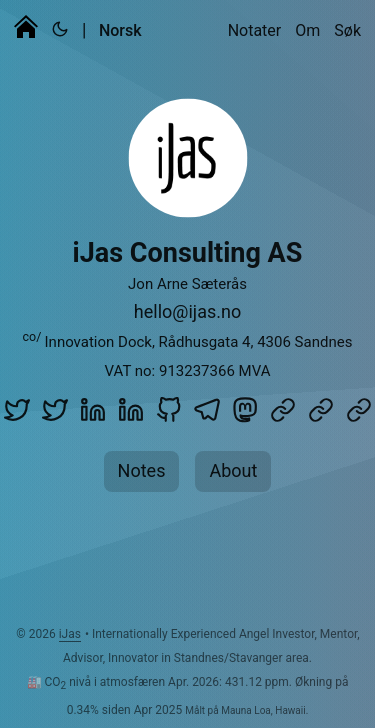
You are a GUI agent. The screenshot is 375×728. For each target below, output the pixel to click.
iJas (70, 634)
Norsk (120, 30)
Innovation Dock (98, 342)
